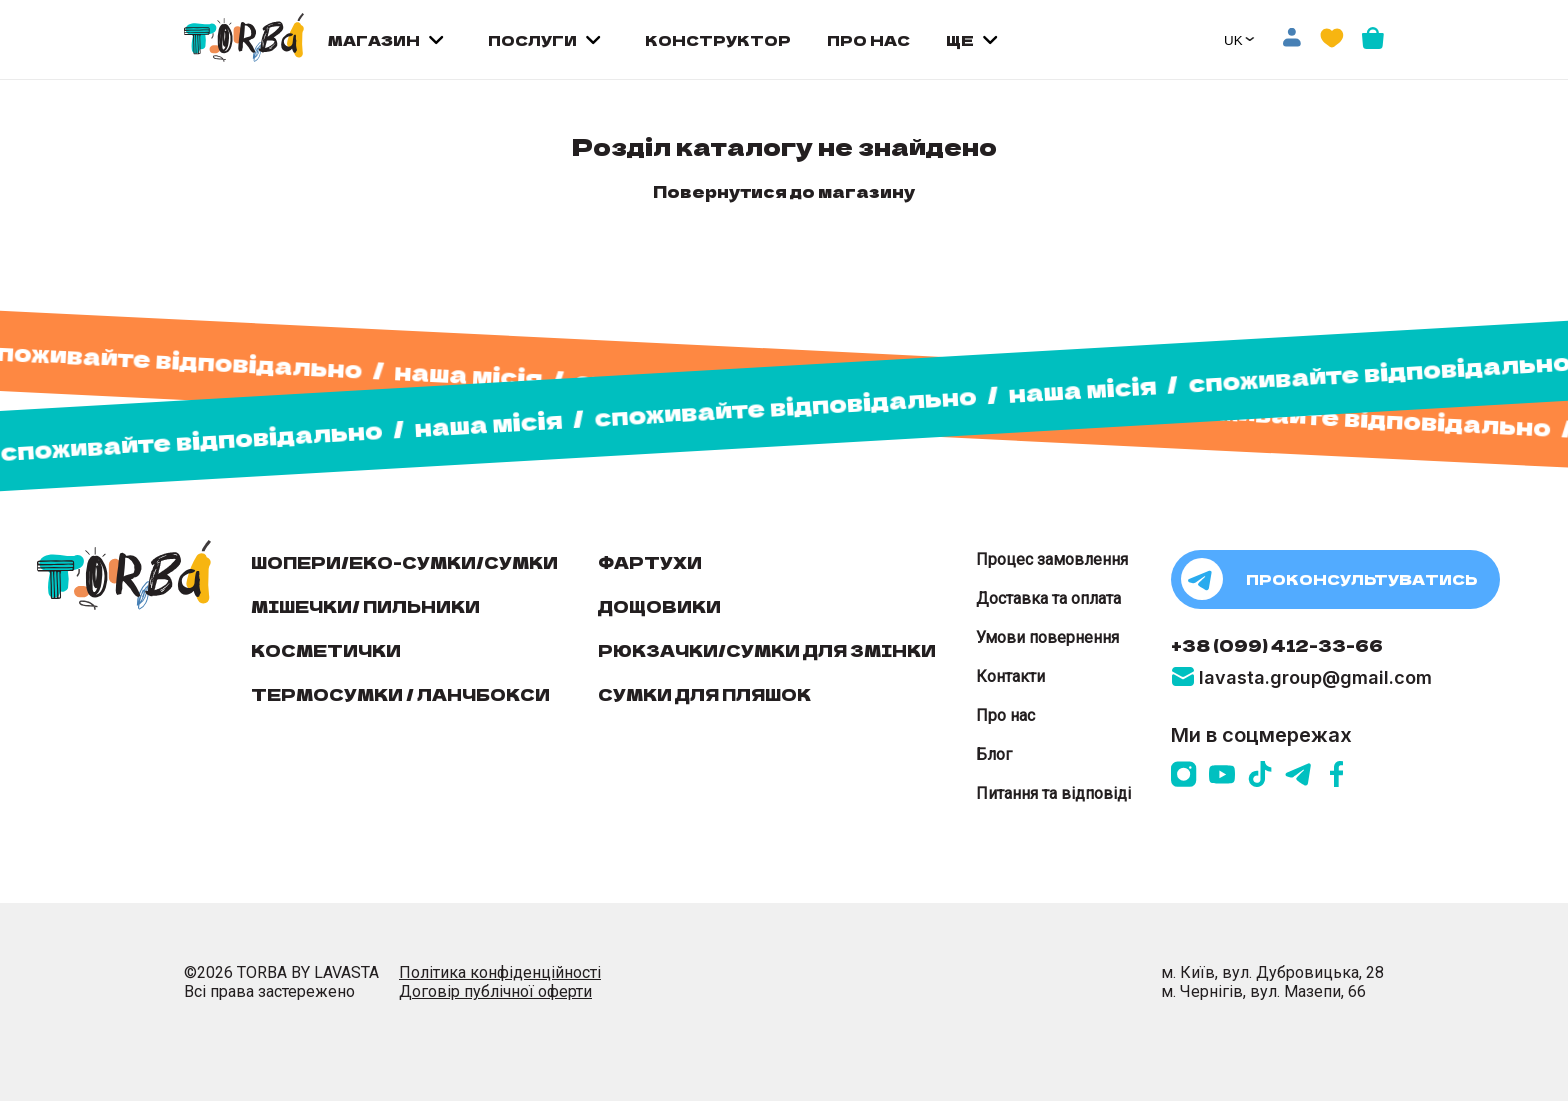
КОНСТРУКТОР (718, 40)
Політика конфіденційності (500, 972)
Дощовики (659, 606)
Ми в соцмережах (1261, 735)
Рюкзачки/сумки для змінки (767, 650)
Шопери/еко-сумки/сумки (404, 562)
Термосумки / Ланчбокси (400, 694)
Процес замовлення (1052, 559)
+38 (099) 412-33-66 (1277, 645)
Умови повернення (1047, 637)
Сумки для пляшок (704, 694)
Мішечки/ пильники (365, 606)
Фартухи (650, 562)
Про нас (1005, 715)
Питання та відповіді (1053, 793)
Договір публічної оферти (495, 991)
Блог (994, 754)
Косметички (326, 650)
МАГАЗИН (374, 40)
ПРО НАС (868, 40)
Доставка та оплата (1048, 598)
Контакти (1010, 676)
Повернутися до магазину (784, 191)
